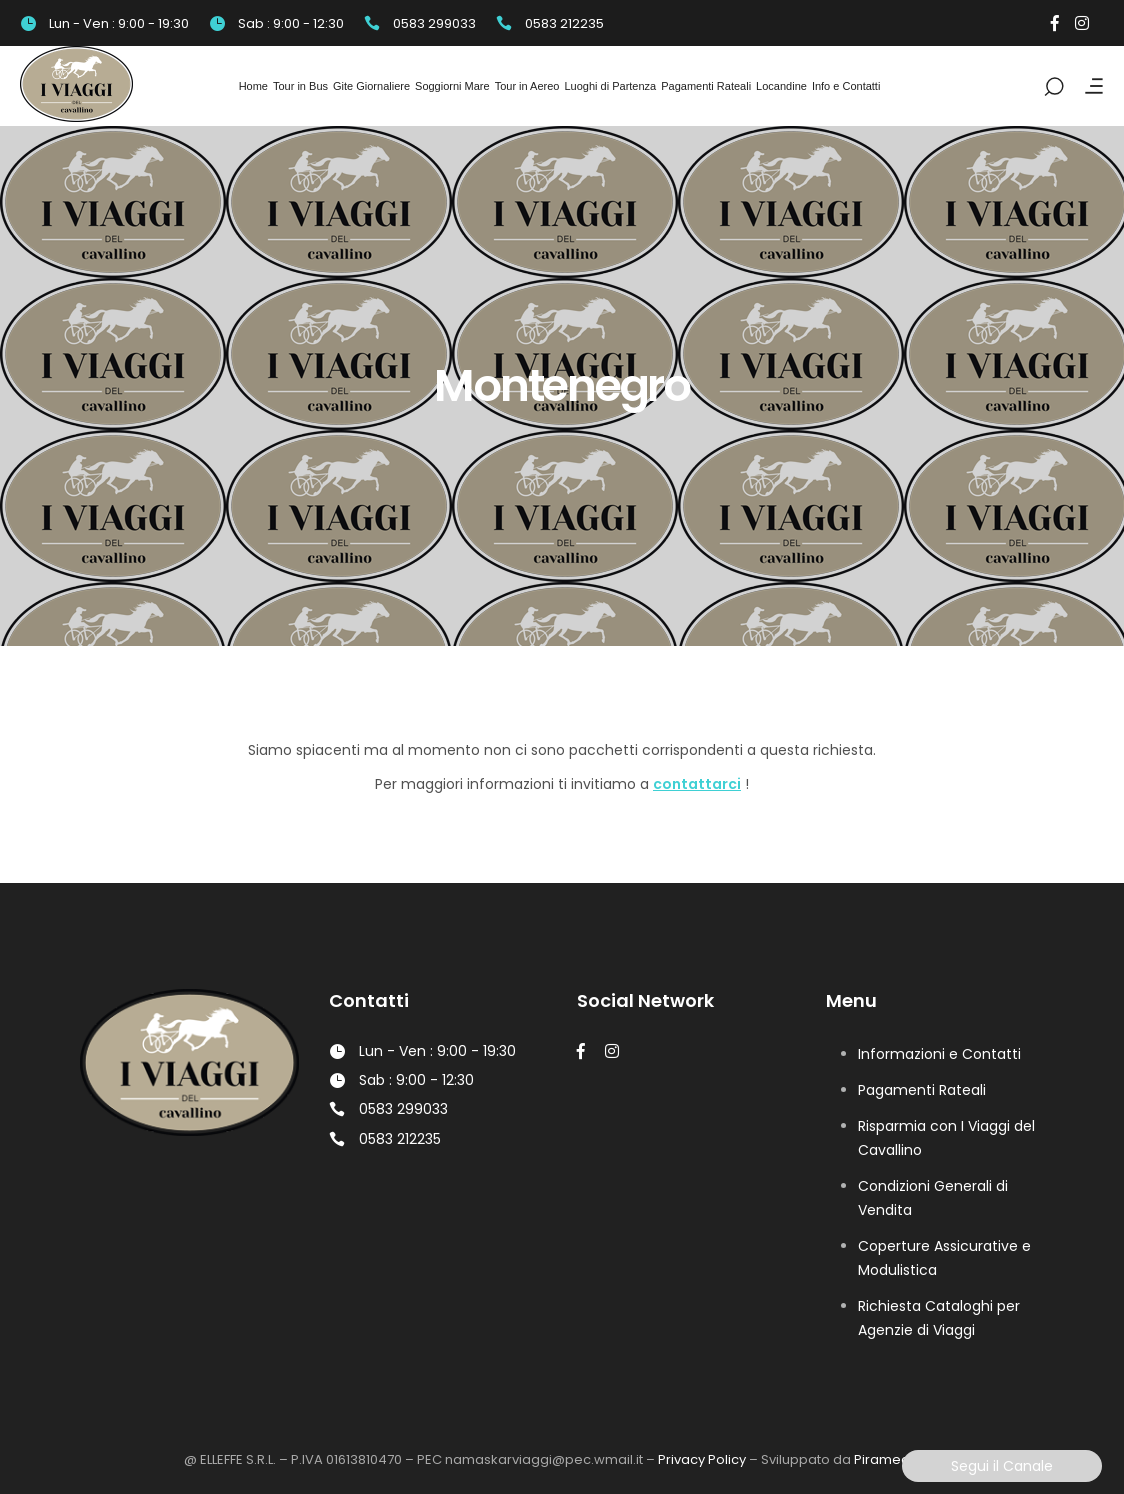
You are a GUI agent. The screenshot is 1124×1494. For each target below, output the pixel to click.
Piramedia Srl (897, 1459)
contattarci (697, 784)
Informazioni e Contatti (939, 1054)
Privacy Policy (702, 1459)
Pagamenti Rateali (922, 1090)
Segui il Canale (1002, 1466)
